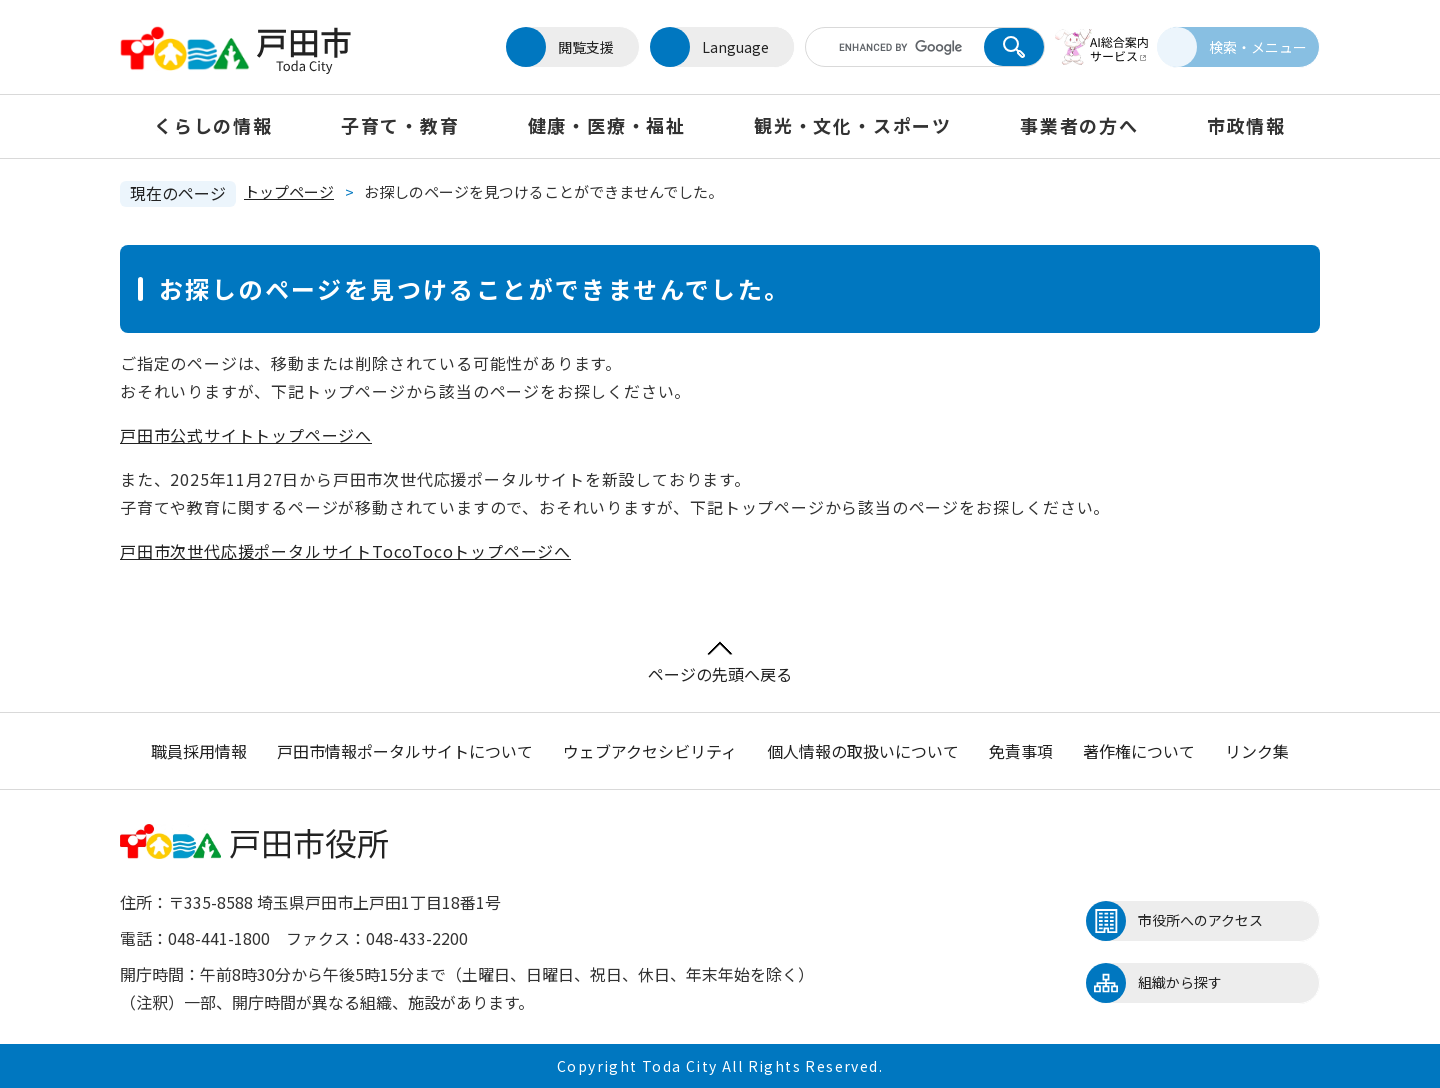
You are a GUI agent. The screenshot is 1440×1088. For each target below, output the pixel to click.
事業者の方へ (1079, 125)
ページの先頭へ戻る (720, 663)
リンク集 (1257, 751)
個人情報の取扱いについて (863, 751)
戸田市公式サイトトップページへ (246, 435)
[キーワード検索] (883, 47)
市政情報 (1246, 125)
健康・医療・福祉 (607, 125)
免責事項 (1021, 751)
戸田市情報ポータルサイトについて (405, 751)
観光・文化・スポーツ (853, 125)
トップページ (289, 191)
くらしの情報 (213, 125)
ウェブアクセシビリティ (650, 751)
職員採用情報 (199, 751)
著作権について (1139, 751)
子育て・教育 (400, 125)
